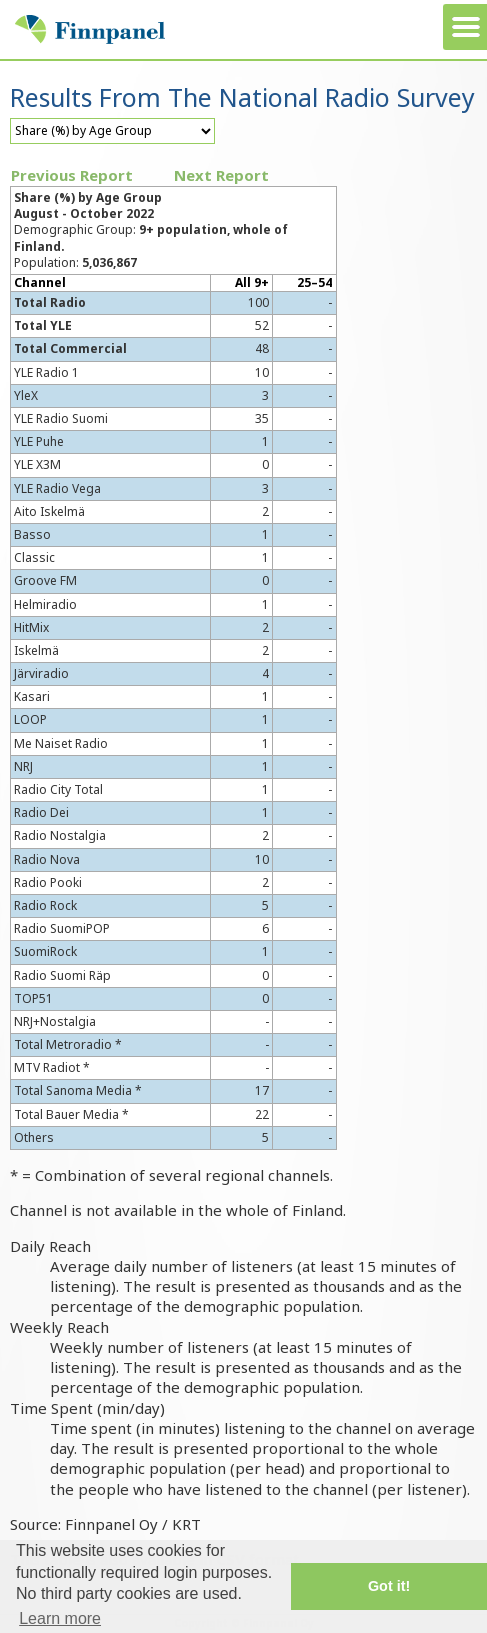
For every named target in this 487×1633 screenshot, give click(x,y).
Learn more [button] (60, 1618)
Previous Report (72, 175)
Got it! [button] (389, 1586)
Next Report (221, 175)
